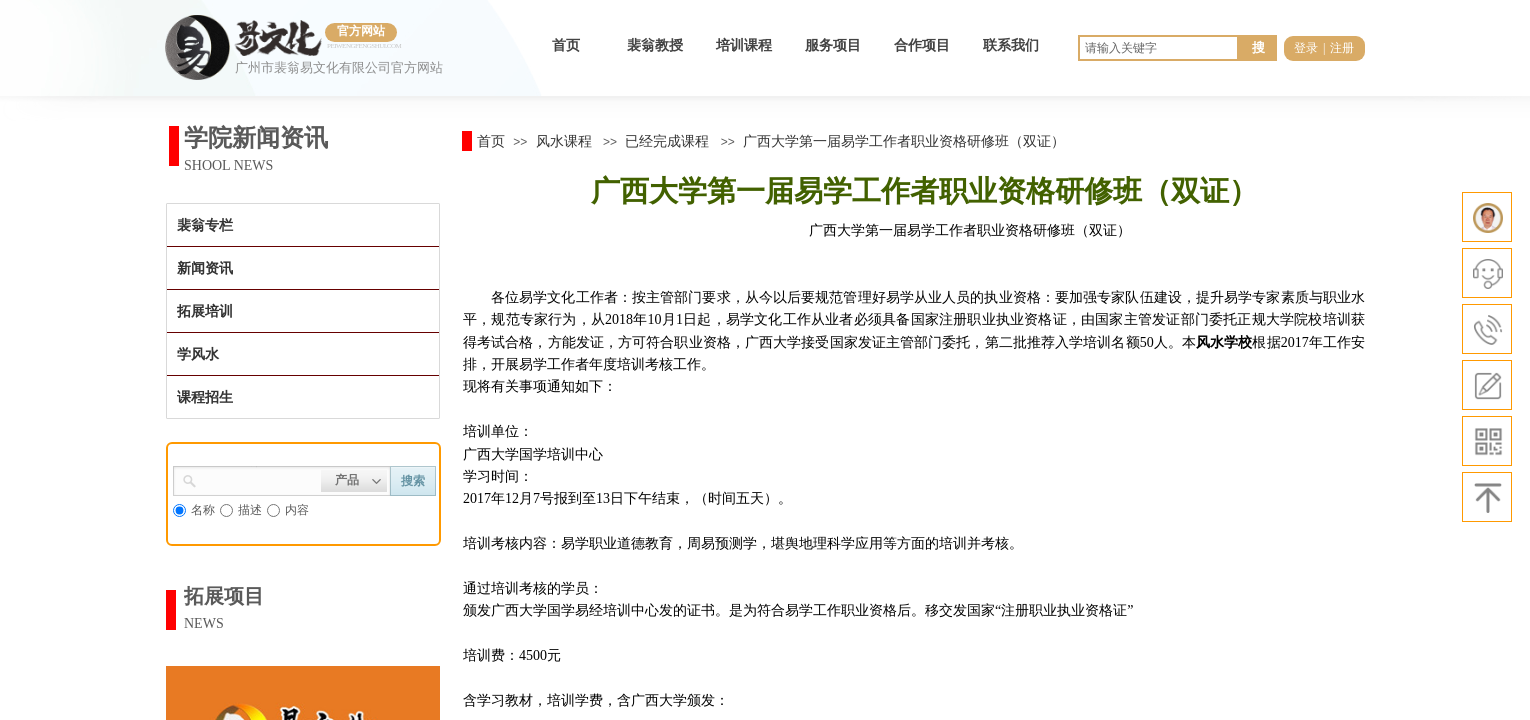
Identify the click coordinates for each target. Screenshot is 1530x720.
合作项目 (922, 45)
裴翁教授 (655, 45)
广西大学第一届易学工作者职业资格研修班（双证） (904, 141)
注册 (1342, 48)
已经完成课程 (667, 141)
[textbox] (259, 479)
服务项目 (833, 45)
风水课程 (564, 141)
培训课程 (744, 45)
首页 (566, 45)
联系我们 (1011, 45)
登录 (1306, 48)
